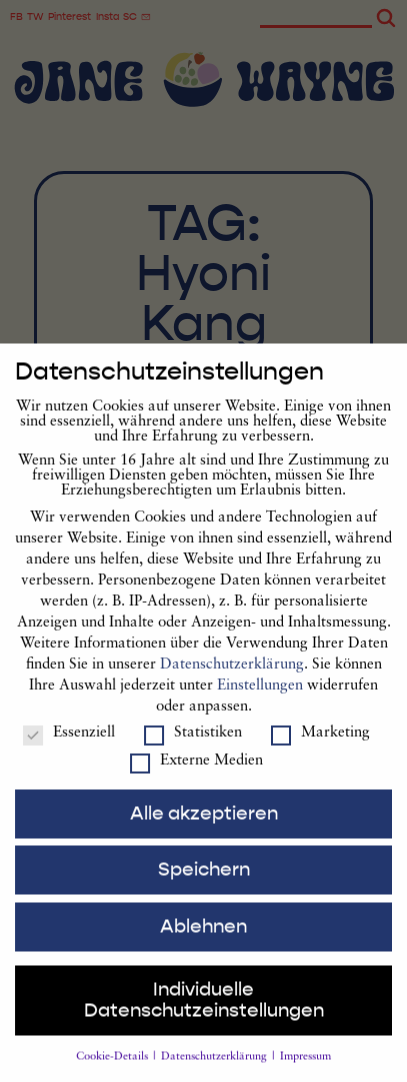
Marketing (320, 750)
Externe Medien (196, 778)
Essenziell (69, 750)
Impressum (305, 1074)
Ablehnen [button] (203, 944)
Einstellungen (260, 703)
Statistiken (193, 750)
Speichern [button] (204, 887)
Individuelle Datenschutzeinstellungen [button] (204, 1017)
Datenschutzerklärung (232, 682)
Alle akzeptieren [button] (204, 831)
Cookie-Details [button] (113, 1074)
